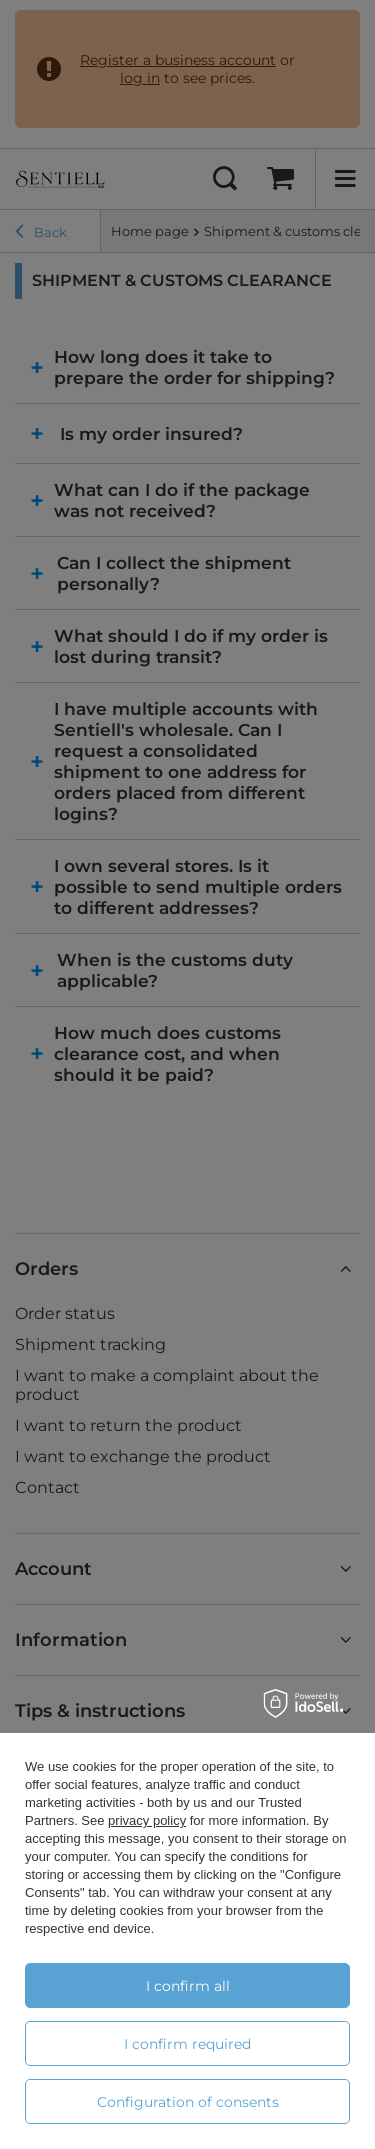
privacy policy (147, 1820)
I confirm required (187, 2044)
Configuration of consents (188, 2102)
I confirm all (188, 1986)
